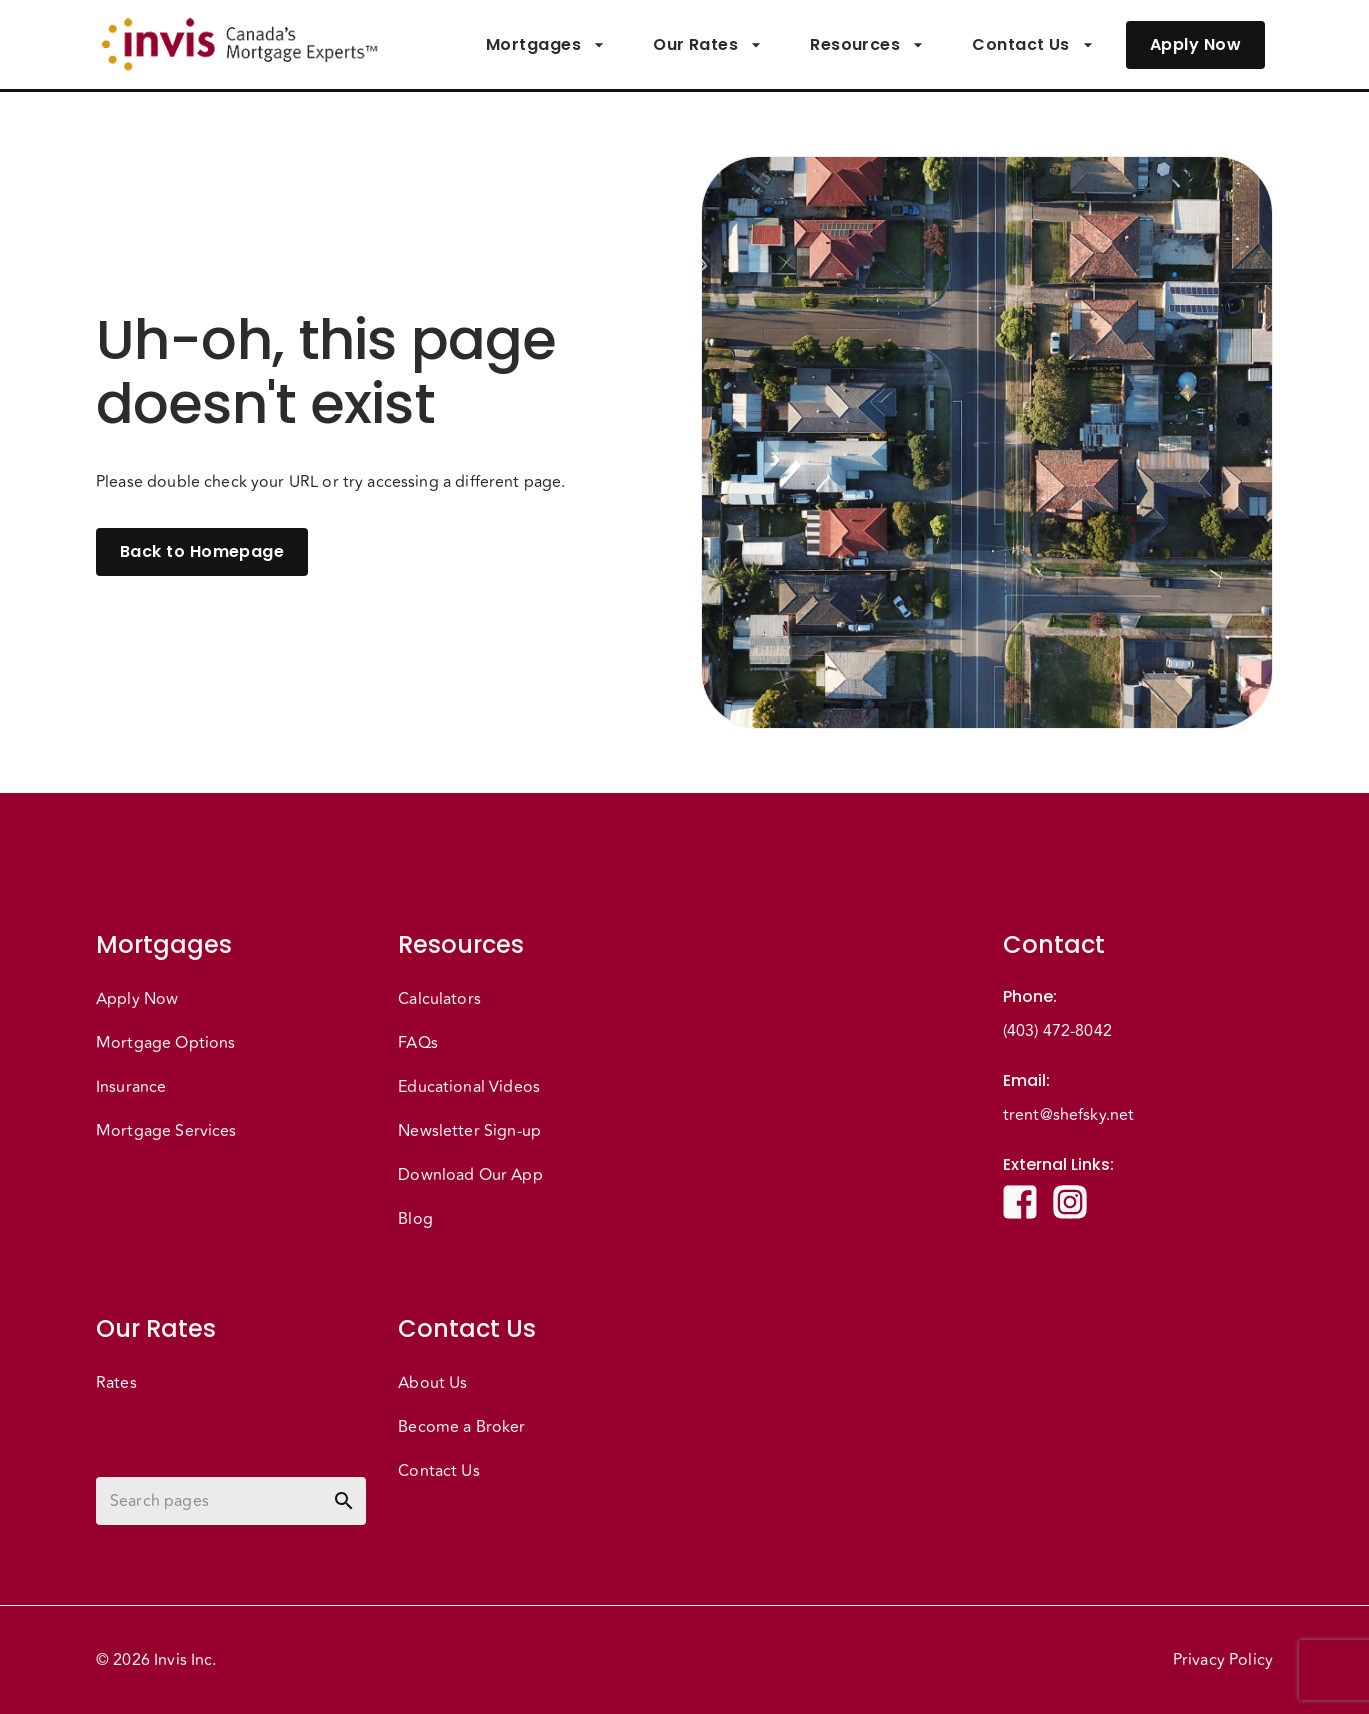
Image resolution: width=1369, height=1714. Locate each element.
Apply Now (1195, 45)
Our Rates (707, 45)
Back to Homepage (202, 552)
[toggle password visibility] (344, 1501)
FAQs (418, 1043)
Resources (867, 45)
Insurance (131, 1087)
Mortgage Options (165, 1043)
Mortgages (545, 45)
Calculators (439, 999)
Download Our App (470, 1175)
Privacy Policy (1223, 1660)
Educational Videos (469, 1087)
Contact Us (1033, 45)
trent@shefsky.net (1069, 1115)
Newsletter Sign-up (469, 1131)
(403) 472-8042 (1057, 1031)
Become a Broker (461, 1427)
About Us (432, 1383)
